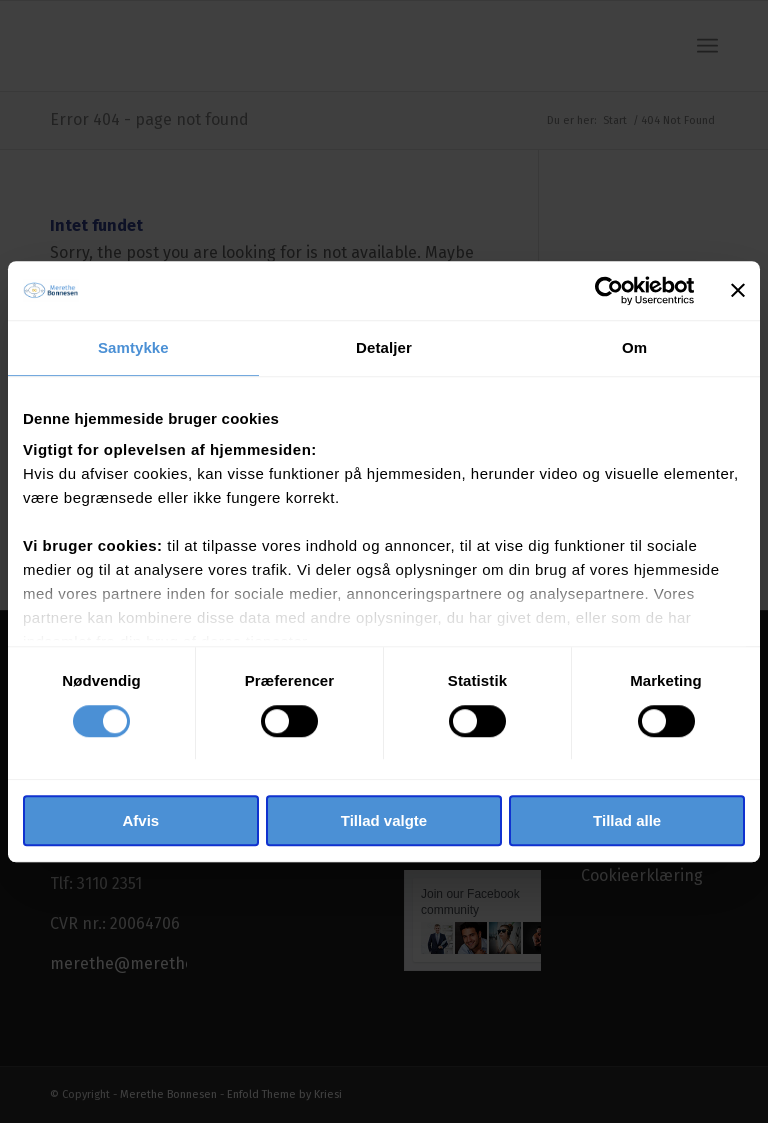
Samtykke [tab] (133, 347)
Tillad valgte (384, 821)
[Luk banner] (738, 290)
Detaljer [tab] (384, 347)
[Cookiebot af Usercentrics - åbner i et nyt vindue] (606, 290)
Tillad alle (627, 821)
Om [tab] (634, 347)
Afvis (140, 821)
